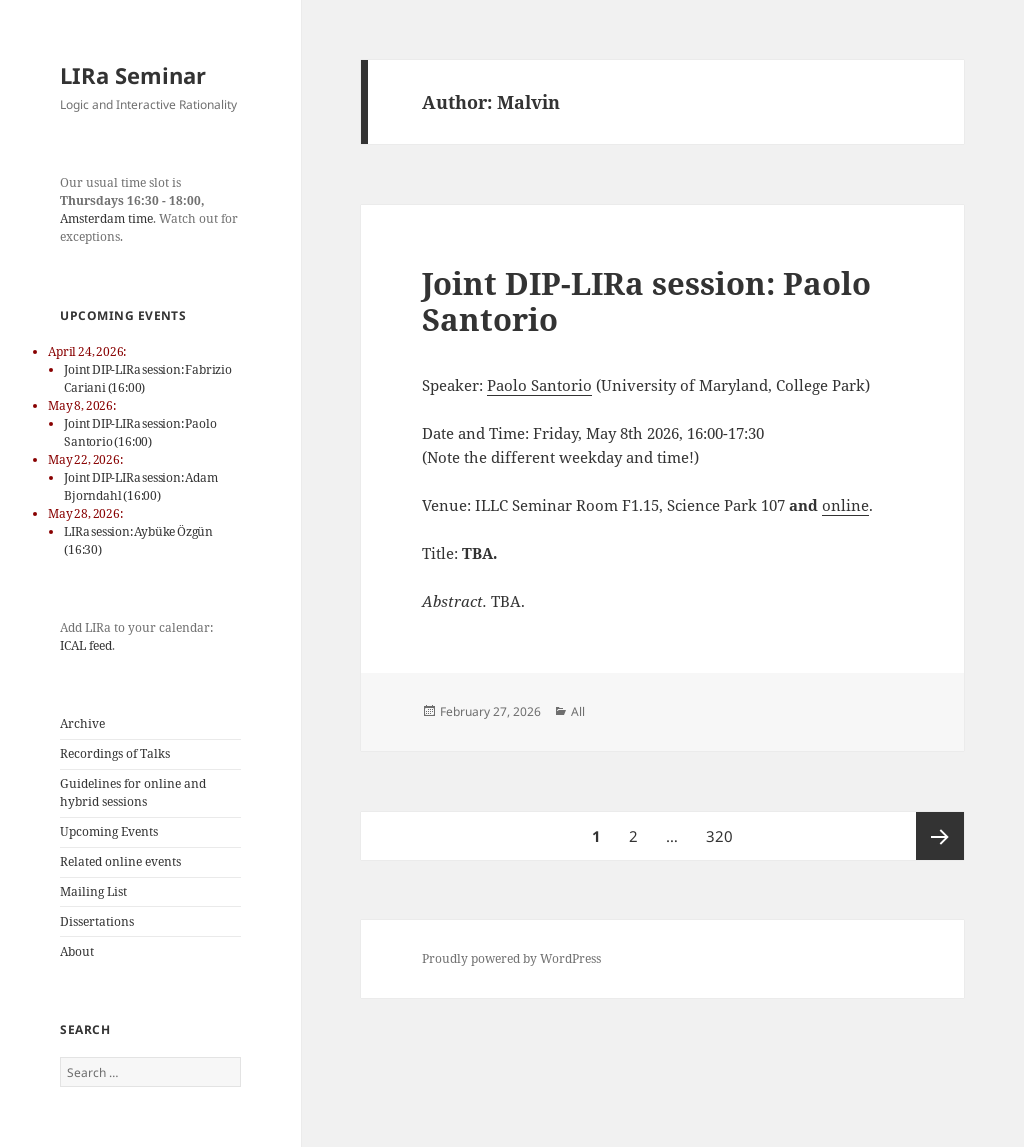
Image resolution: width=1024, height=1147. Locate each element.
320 (722, 829)
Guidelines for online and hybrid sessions (133, 792)
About (77, 951)
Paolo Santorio (539, 385)
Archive (82, 723)
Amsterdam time (106, 218)
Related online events (120, 861)
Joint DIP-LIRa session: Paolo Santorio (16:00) (140, 432)
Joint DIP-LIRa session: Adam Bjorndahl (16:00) (140, 486)
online (845, 505)
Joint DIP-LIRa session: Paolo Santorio (646, 301)
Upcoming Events (109, 831)
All (578, 711)
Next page (940, 836)
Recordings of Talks (115, 753)
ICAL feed (86, 645)
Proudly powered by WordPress (511, 958)
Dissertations (97, 921)
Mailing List (93, 891)
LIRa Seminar (133, 75)
